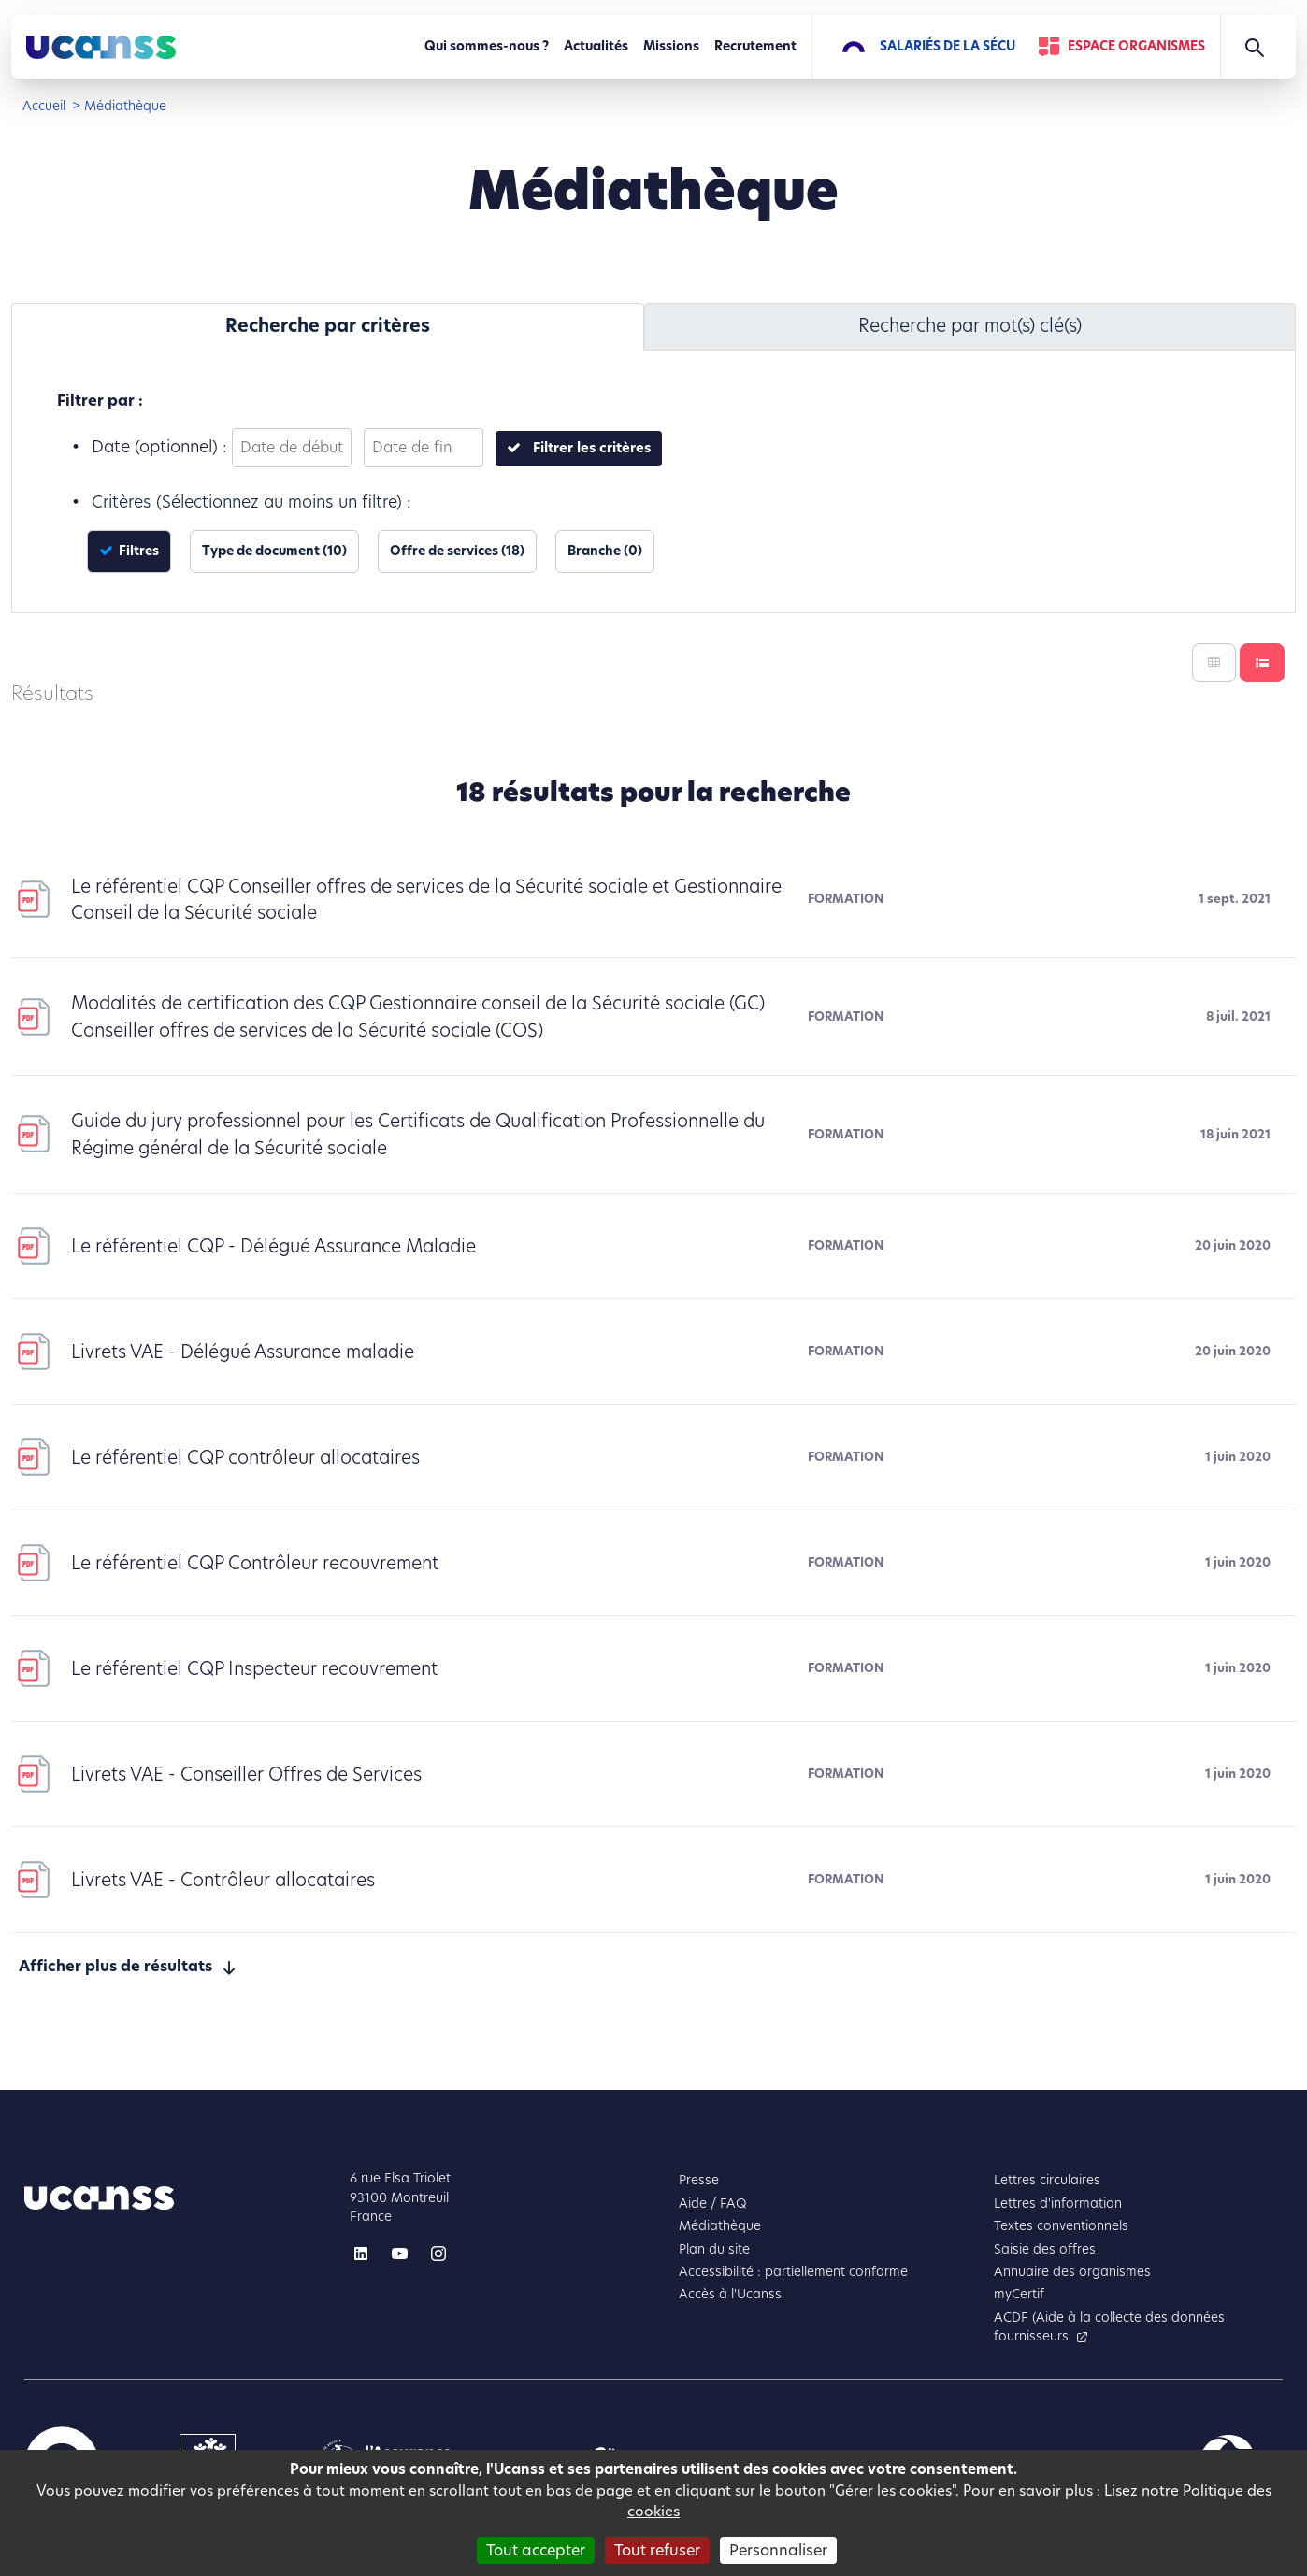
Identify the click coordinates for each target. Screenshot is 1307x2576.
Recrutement (755, 46)
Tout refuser (657, 2550)
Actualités (596, 46)
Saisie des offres (1045, 2249)
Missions (671, 46)
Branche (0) (604, 551)
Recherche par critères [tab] (327, 325)
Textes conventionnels (1061, 2226)
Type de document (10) (274, 551)
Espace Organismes (1136, 46)
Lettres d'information (1058, 2203)
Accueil (43, 106)
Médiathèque (720, 2226)
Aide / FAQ (713, 2203)
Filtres (137, 551)
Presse (699, 2180)
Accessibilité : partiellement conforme (793, 2272)
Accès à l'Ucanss (730, 2294)
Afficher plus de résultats (115, 1966)
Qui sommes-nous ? (486, 46)
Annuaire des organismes (1072, 2272)
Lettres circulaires (1047, 2180)
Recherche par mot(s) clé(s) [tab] (970, 325)
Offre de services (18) (457, 551)
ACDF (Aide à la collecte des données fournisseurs (1109, 2327)
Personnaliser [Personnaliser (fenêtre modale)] (778, 2550)
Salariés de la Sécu (947, 46)
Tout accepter (535, 2550)
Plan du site (714, 2249)
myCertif (1019, 2294)
